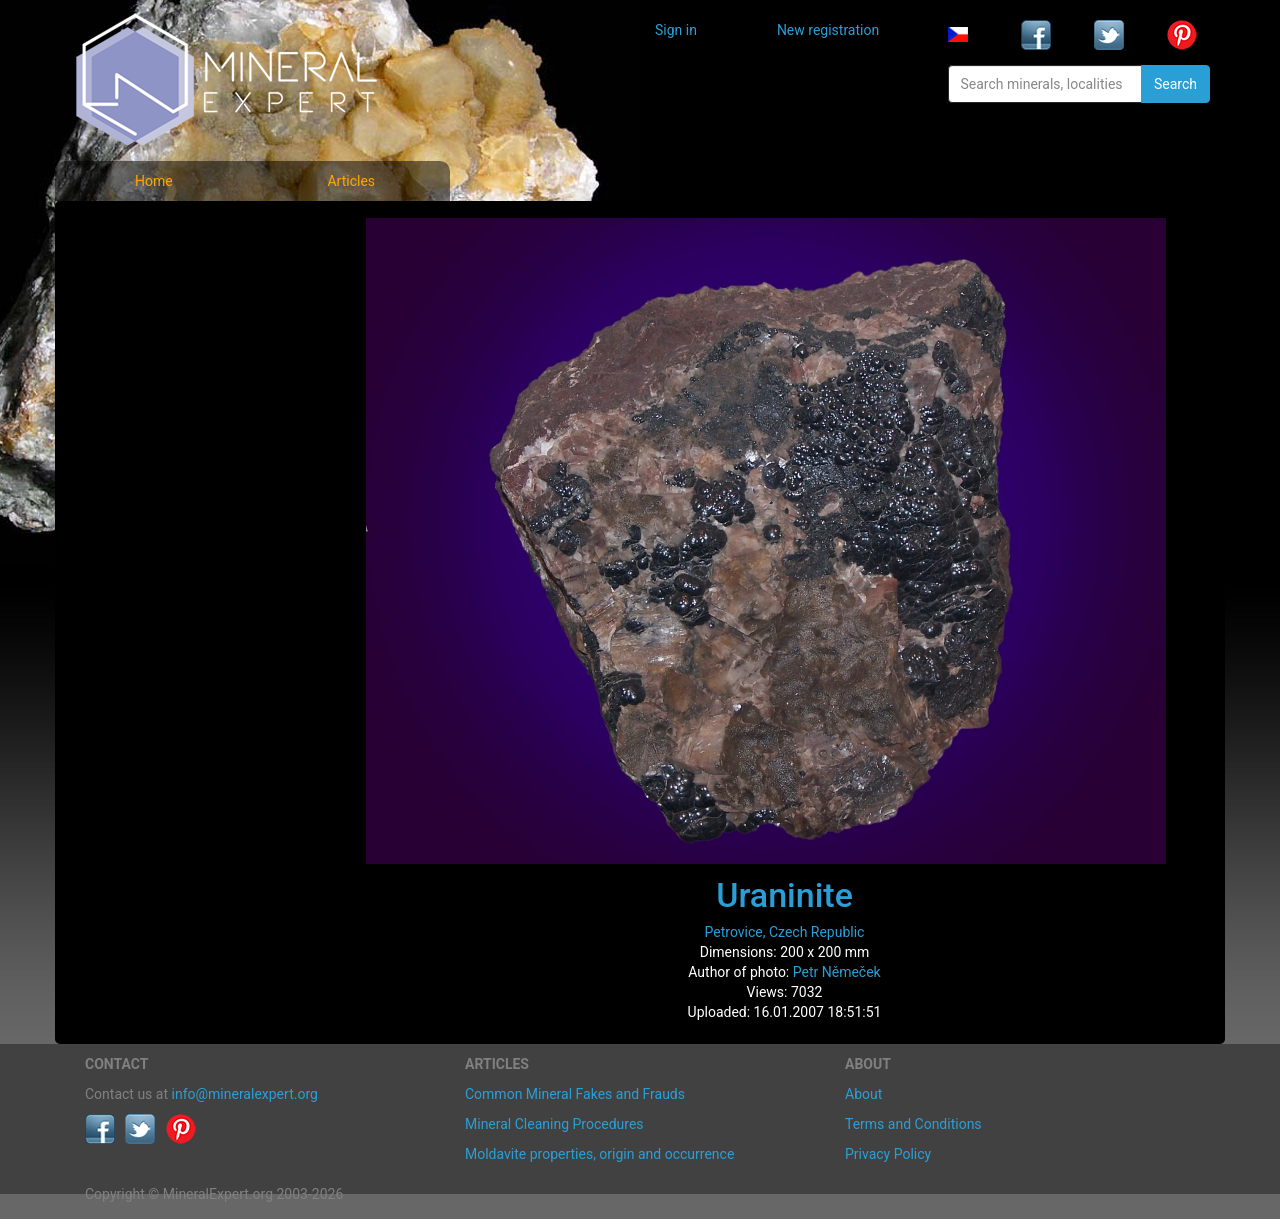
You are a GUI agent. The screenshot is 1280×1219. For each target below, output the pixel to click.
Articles (351, 181)
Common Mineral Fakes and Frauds (575, 1094)
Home (154, 181)
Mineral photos (147, 230)
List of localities (150, 362)
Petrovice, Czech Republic (785, 932)
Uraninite (784, 895)
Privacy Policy (888, 1154)
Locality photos (148, 318)
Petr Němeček (837, 972)
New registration (828, 30)
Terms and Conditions (913, 1124)
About (863, 1094)
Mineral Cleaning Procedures (554, 1124)
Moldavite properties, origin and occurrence (599, 1154)
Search (1175, 84)
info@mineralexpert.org (245, 1094)
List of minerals (149, 274)
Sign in (676, 30)
